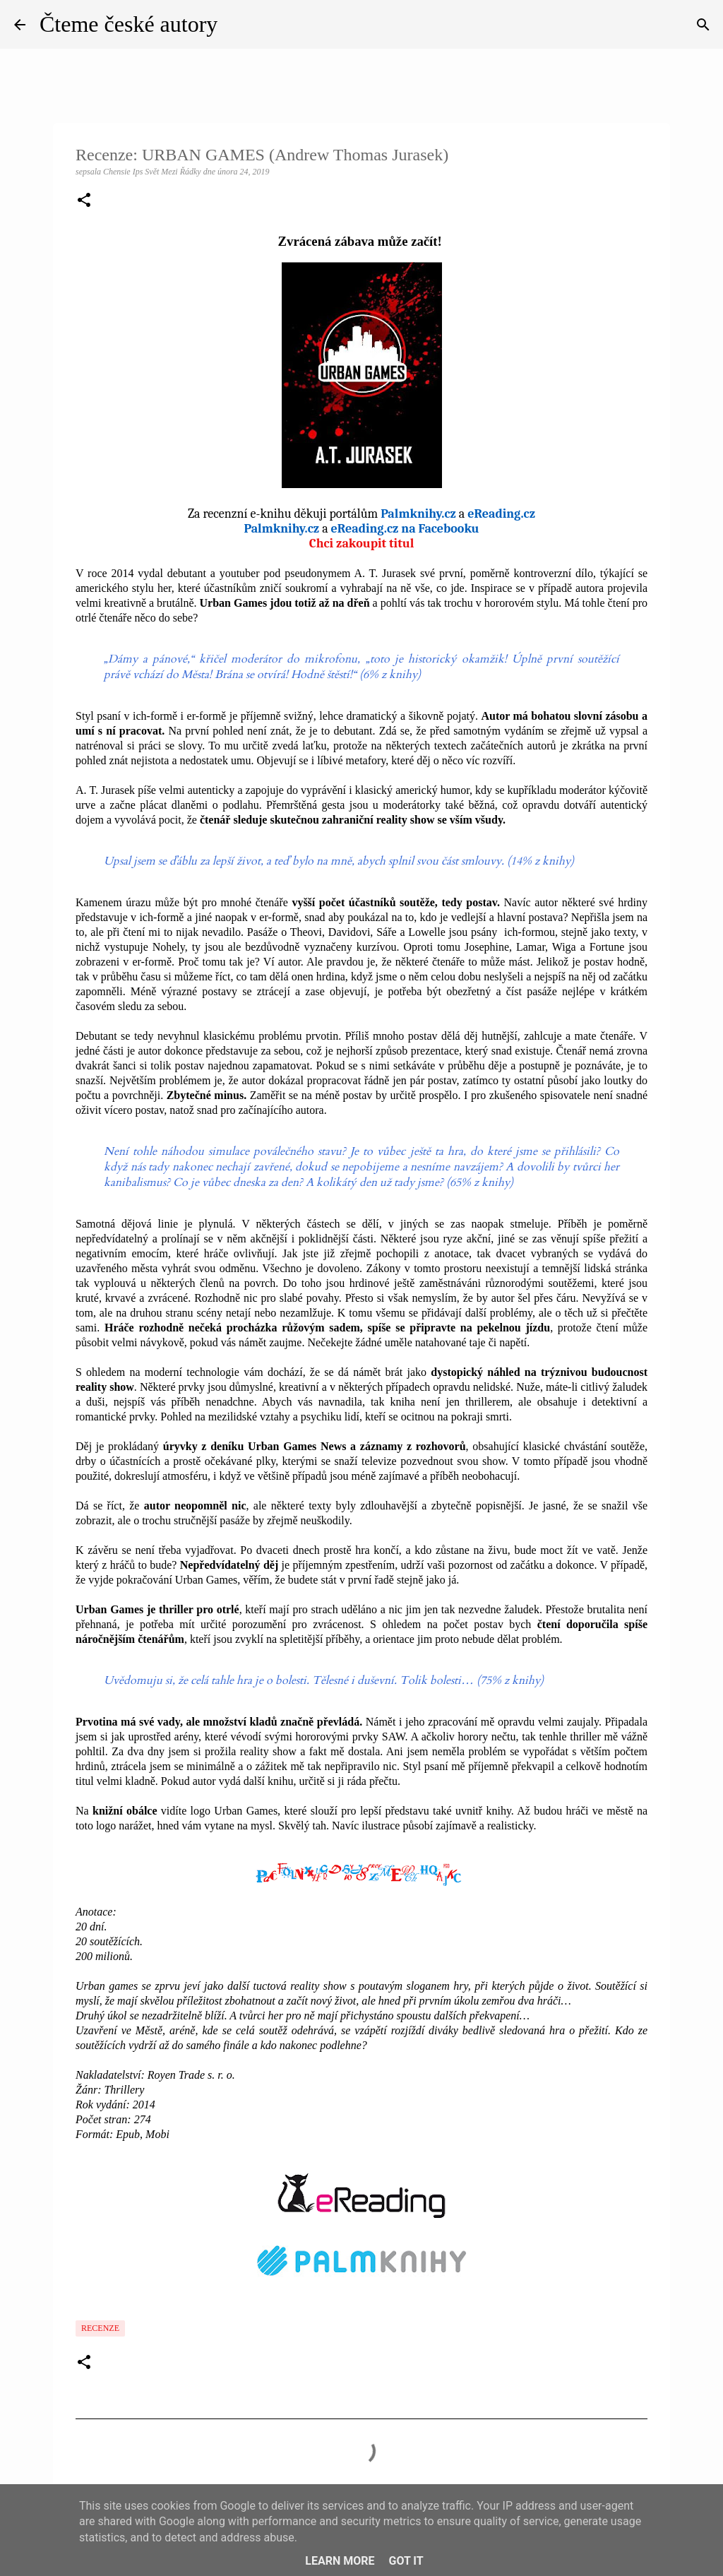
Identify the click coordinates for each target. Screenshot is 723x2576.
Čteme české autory (128, 24)
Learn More (339, 2561)
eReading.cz (501, 513)
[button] (84, 201)
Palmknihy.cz (418, 513)
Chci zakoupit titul (361, 543)
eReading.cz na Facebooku (405, 528)
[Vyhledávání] (703, 25)
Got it (405, 2561)
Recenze (100, 2328)
